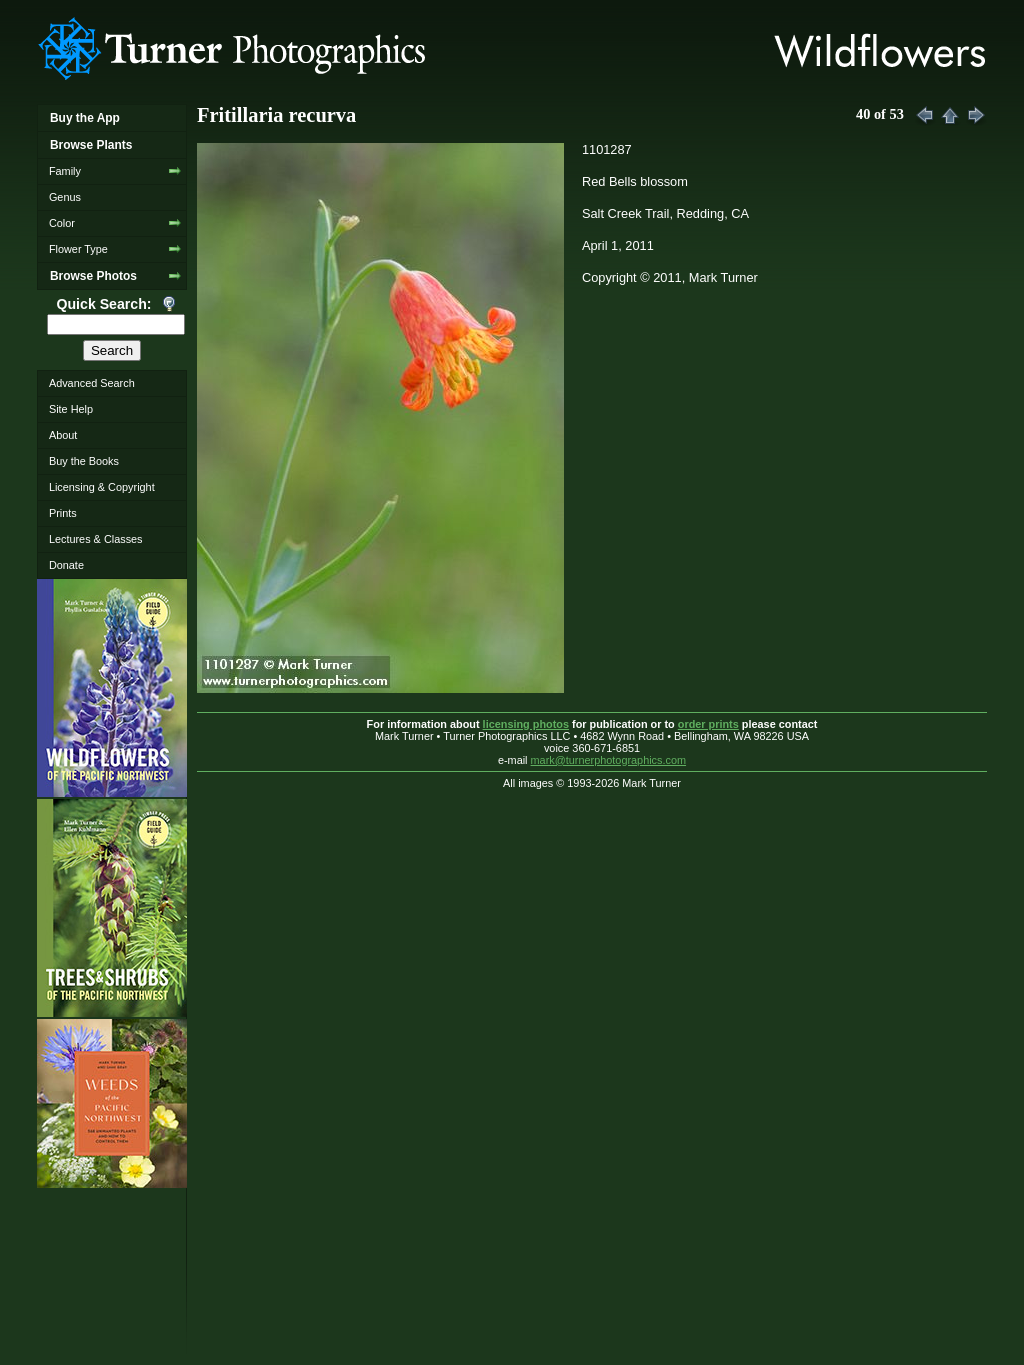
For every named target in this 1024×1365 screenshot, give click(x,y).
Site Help (71, 409)
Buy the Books (84, 461)
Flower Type (78, 249)
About (63, 435)
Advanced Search (92, 383)
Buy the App (85, 118)
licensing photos (526, 724)
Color (62, 223)
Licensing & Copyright (102, 487)
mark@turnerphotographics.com (609, 760)
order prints (708, 724)
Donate (66, 565)
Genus (65, 197)
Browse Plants (91, 145)
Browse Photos (93, 276)
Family (65, 171)
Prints (63, 513)
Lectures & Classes (96, 539)
